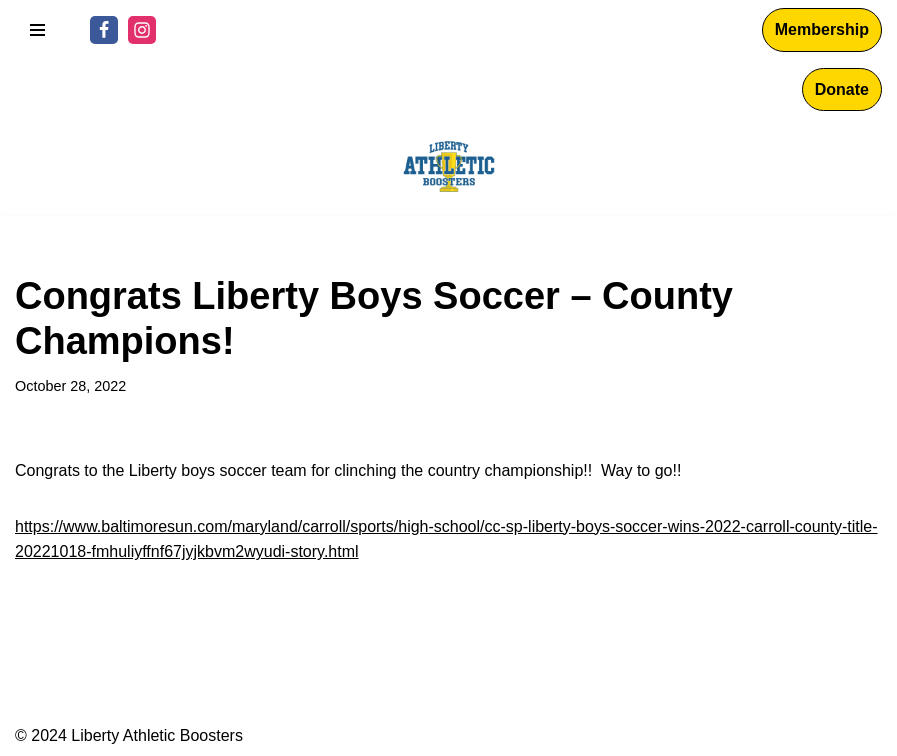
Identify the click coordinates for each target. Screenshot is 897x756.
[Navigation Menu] (37, 30)
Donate (842, 89)
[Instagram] (142, 30)
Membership (822, 29)
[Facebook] (104, 30)
